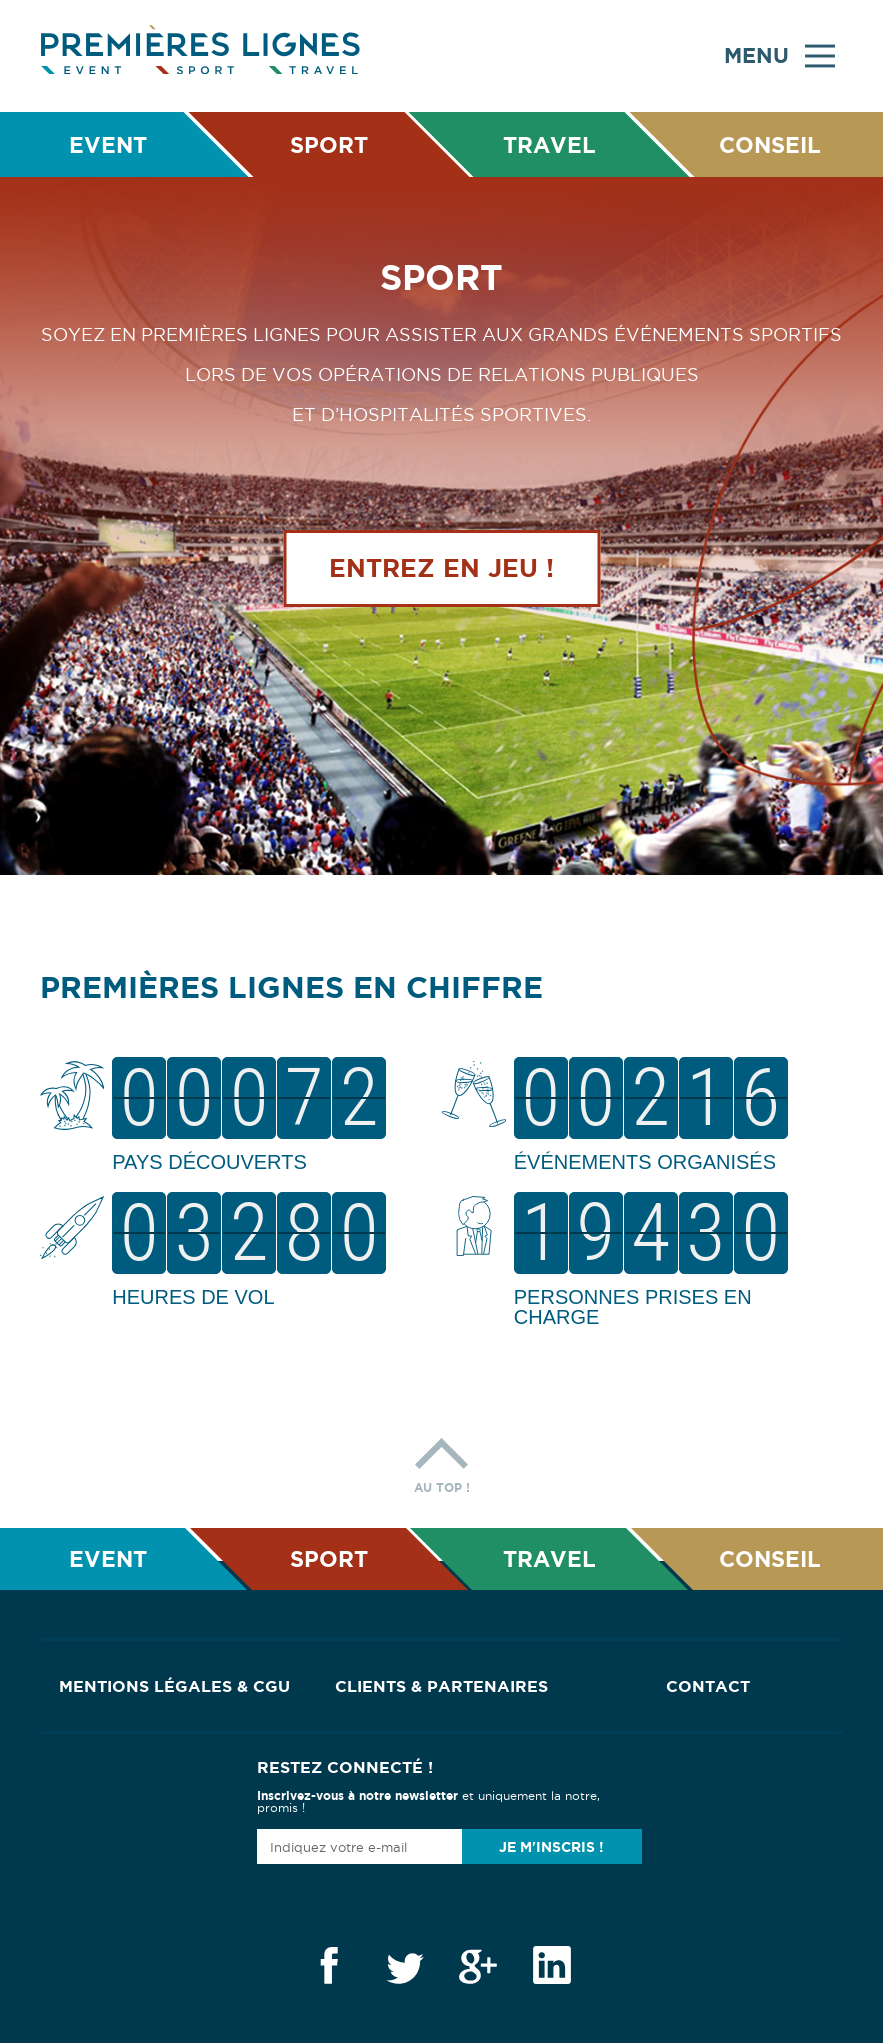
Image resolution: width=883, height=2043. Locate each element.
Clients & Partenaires (441, 1686)
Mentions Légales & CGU (174, 1686)
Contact (708, 1686)
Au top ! (442, 1460)
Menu (779, 56)
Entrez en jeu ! (441, 573)
